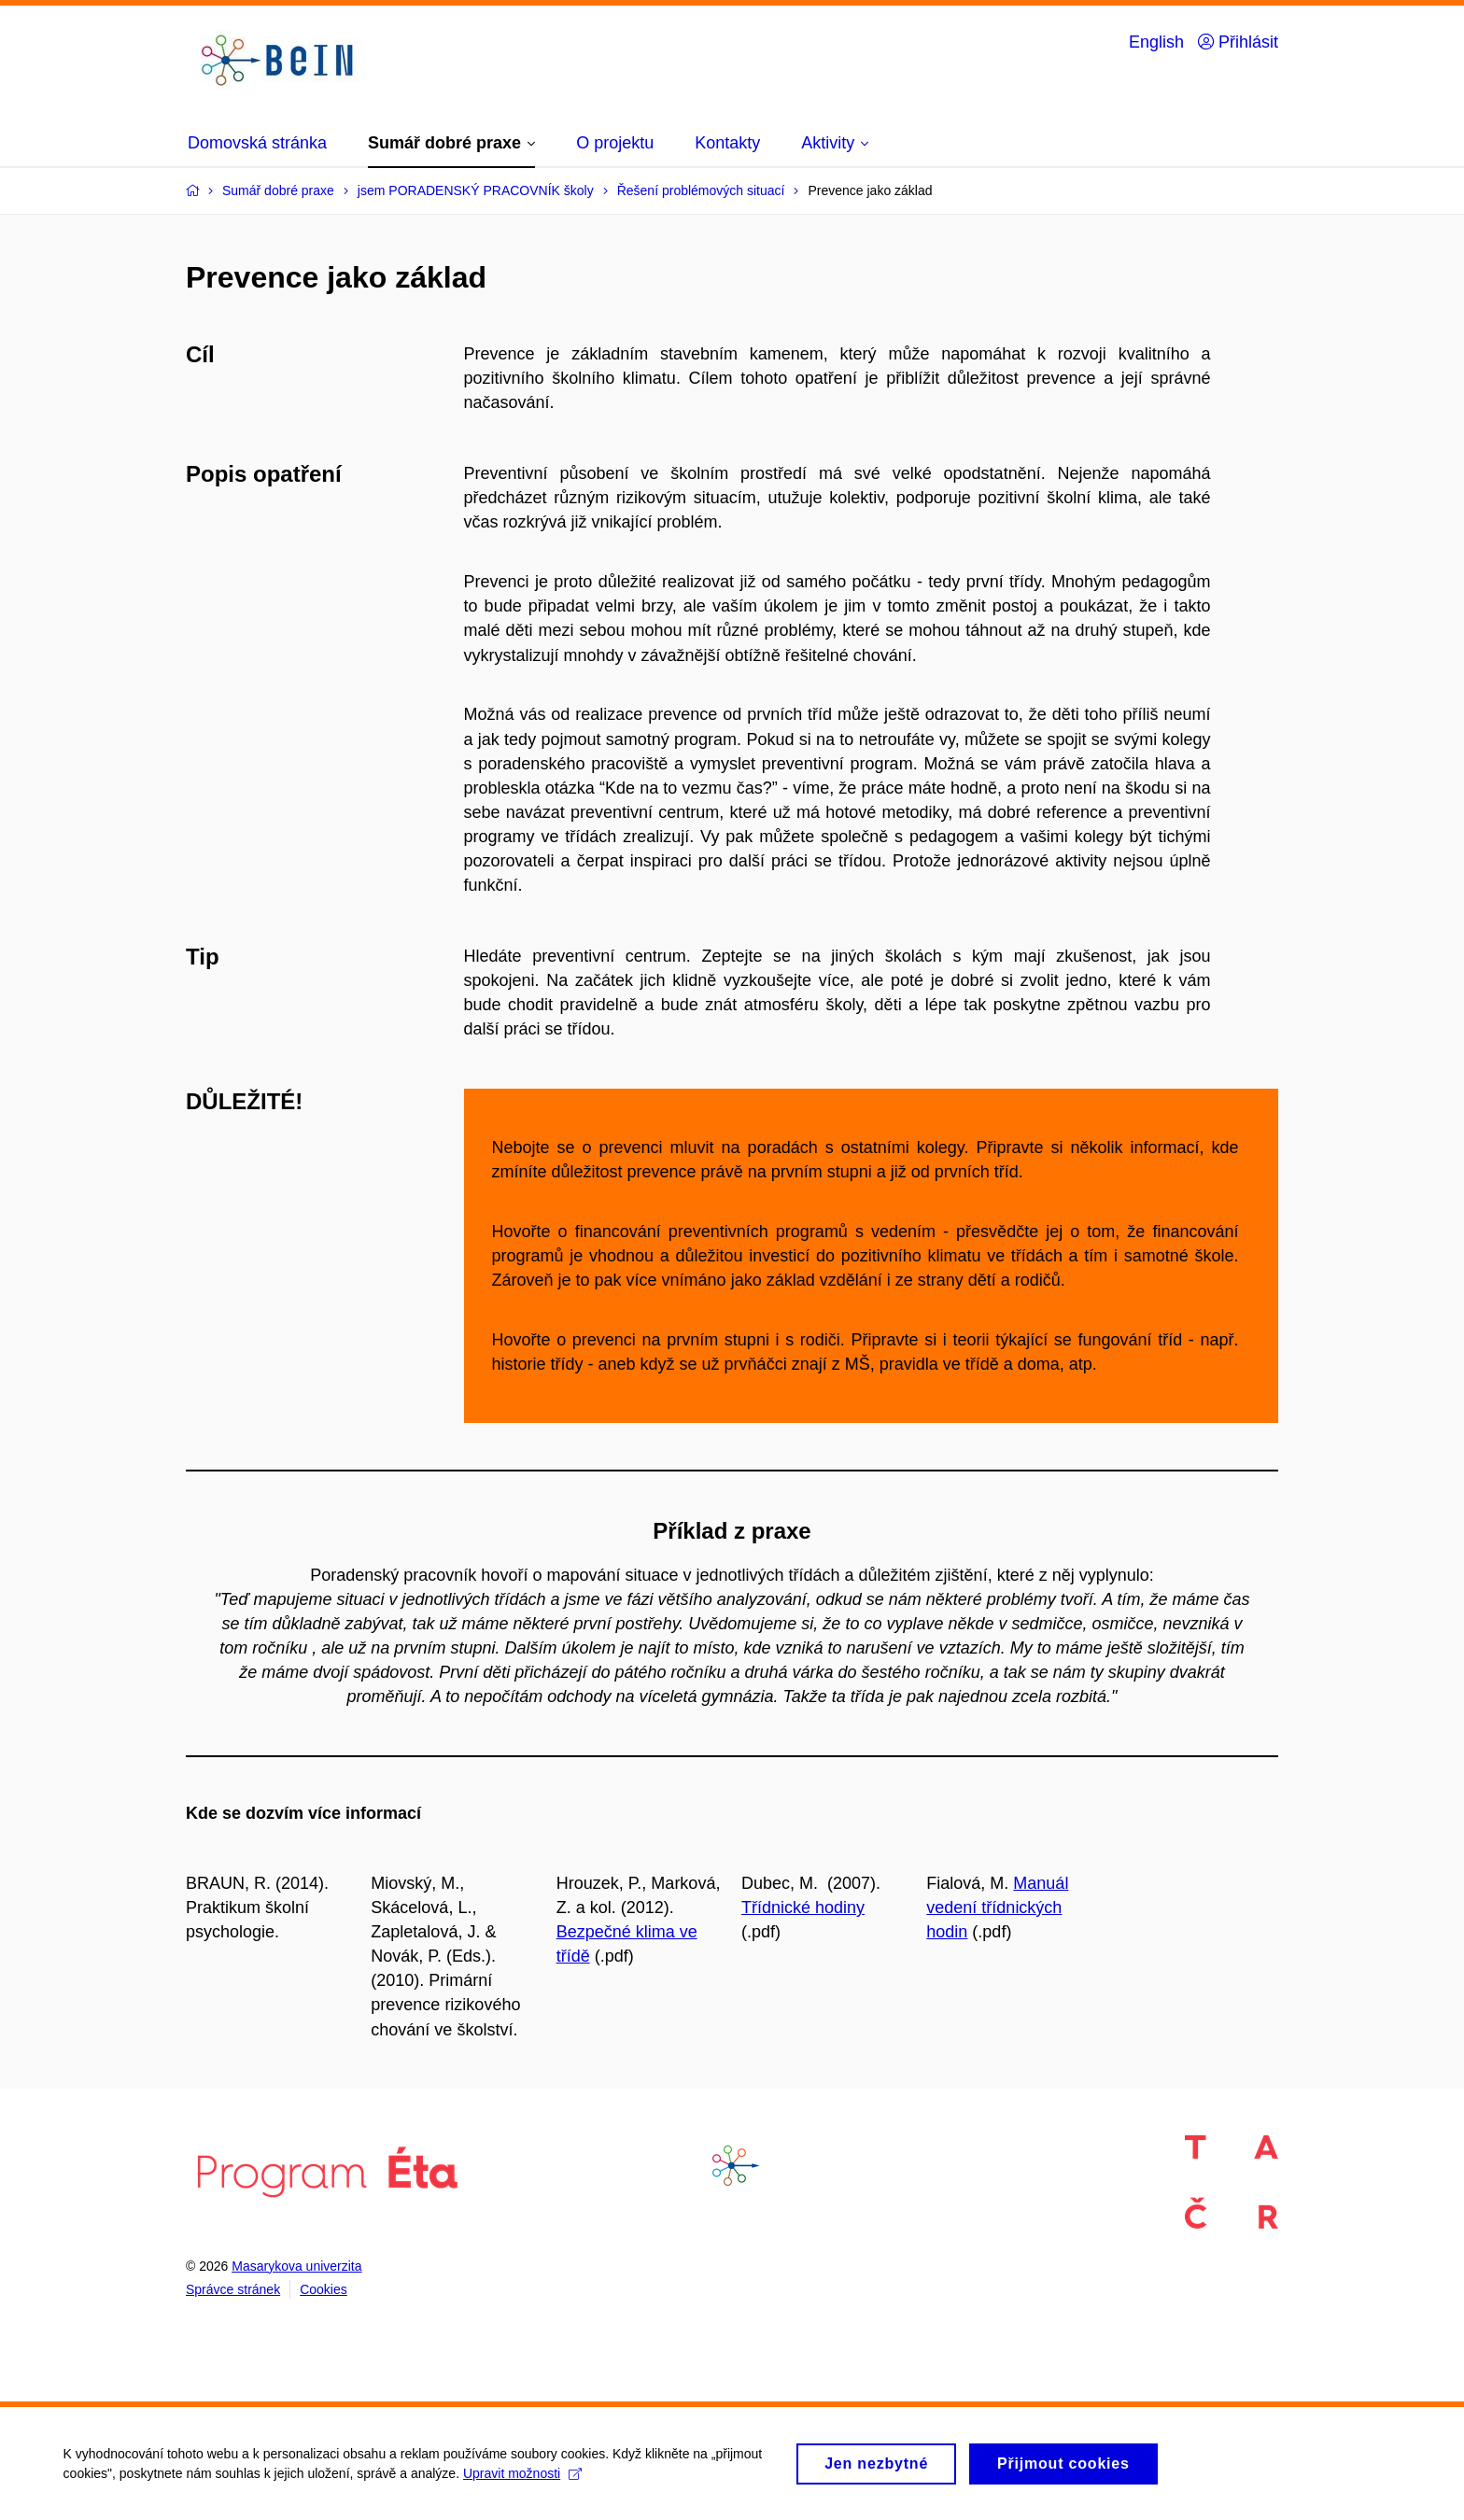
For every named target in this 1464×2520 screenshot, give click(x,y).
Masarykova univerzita (296, 2266)
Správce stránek (233, 2289)
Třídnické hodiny (803, 1907)
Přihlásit (1238, 42)
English (1156, 42)
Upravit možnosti (524, 2480)
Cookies (323, 2289)
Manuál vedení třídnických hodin (997, 1907)
